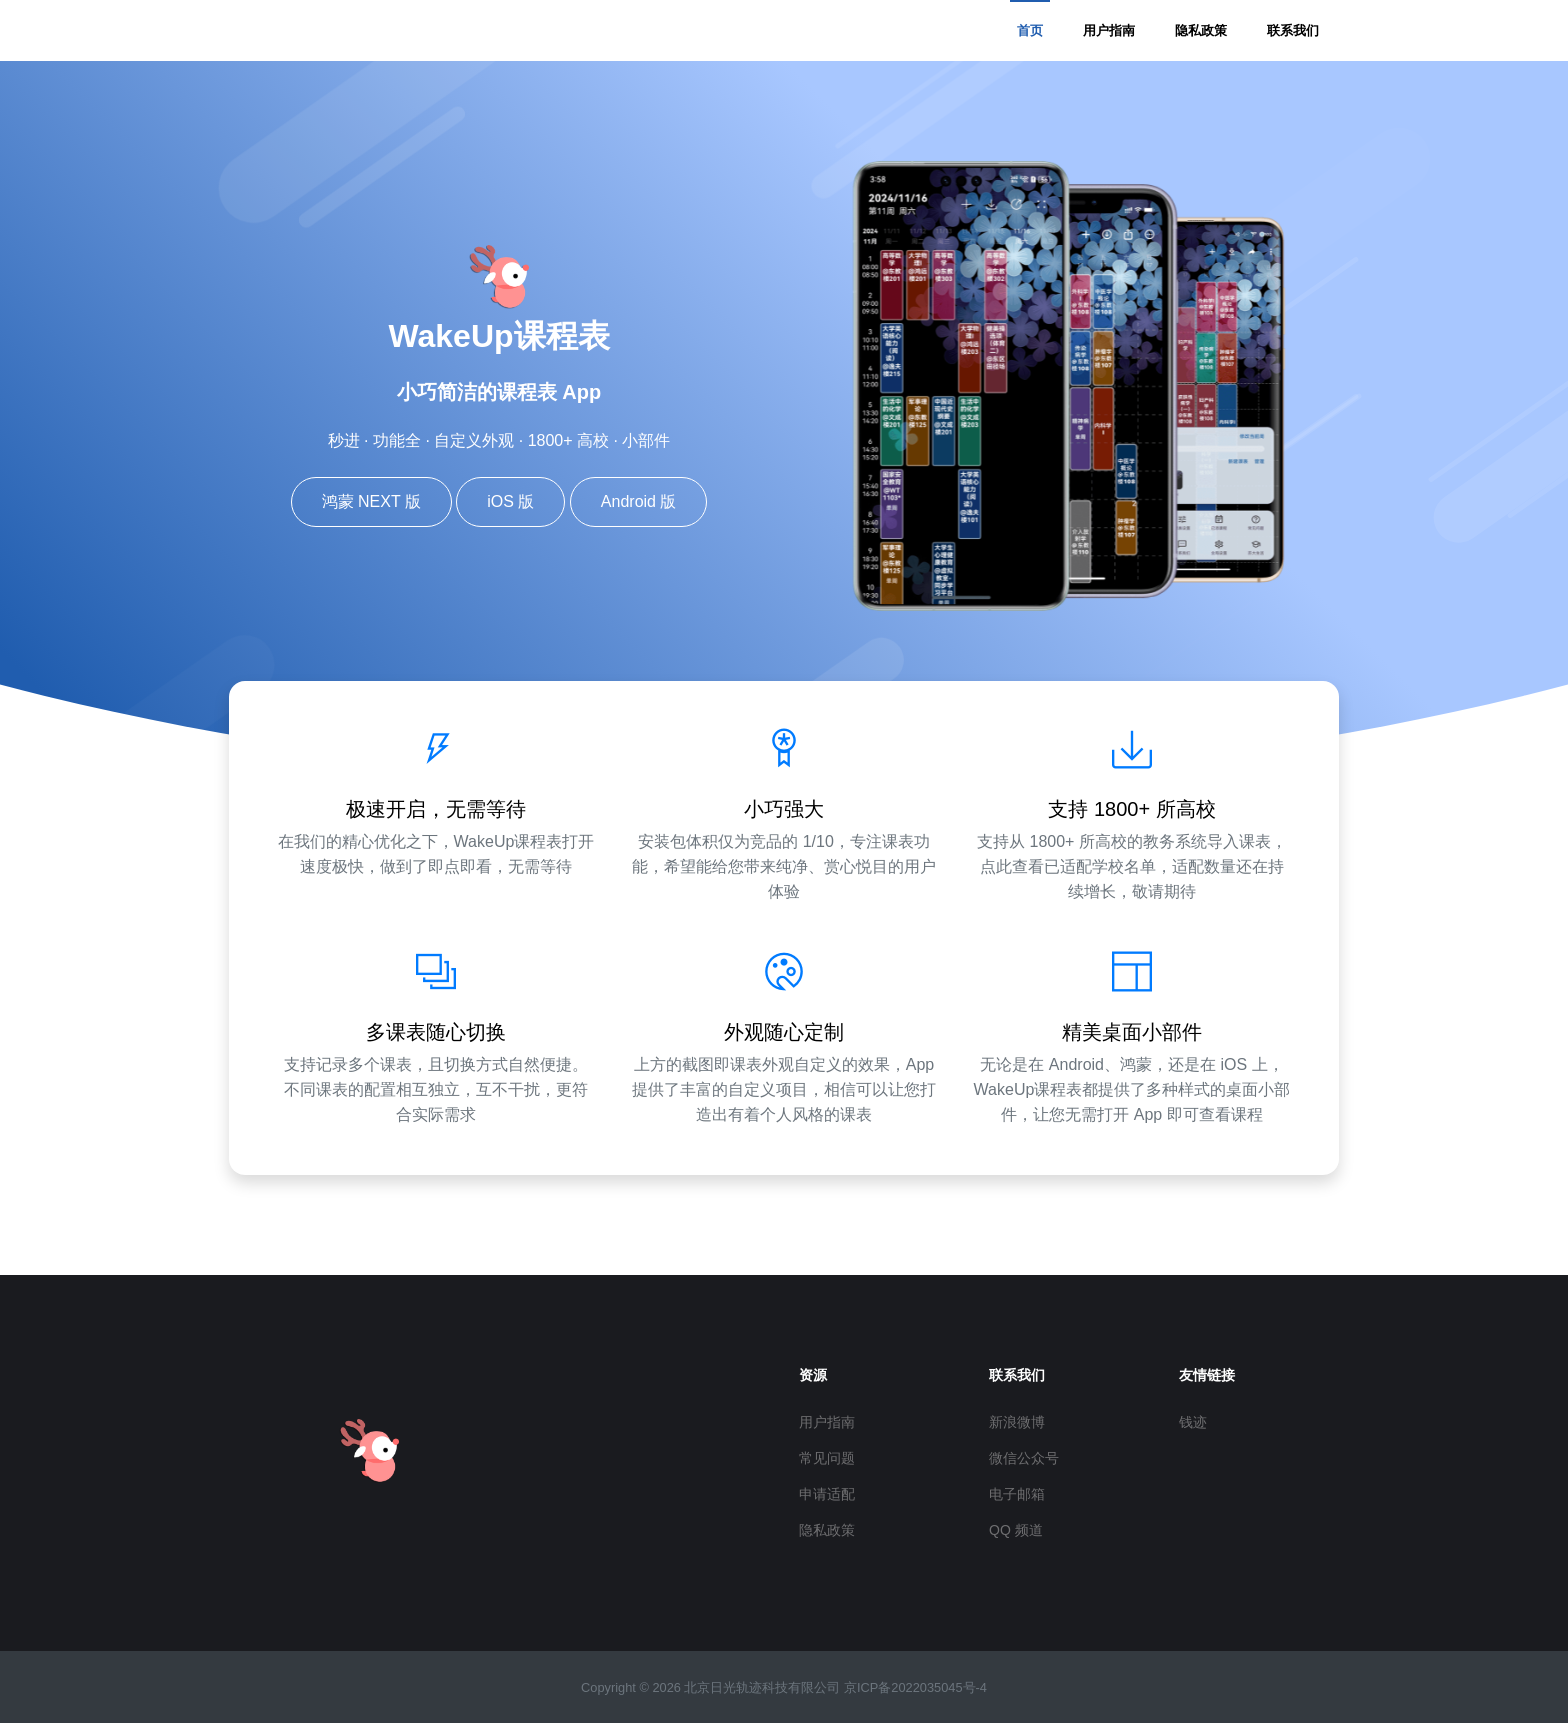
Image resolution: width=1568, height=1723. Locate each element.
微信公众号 (1024, 1458)
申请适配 (827, 1494)
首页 (1030, 30)
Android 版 (639, 501)
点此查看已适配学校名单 (1068, 866)
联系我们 (1293, 30)
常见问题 (827, 1458)
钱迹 (1193, 1422)
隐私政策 (1201, 30)
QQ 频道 (1016, 1530)
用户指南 (1109, 30)
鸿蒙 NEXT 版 (371, 501)
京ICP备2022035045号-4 (915, 1687)
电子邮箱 (1017, 1494)
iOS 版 (510, 501)
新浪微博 (1017, 1422)
